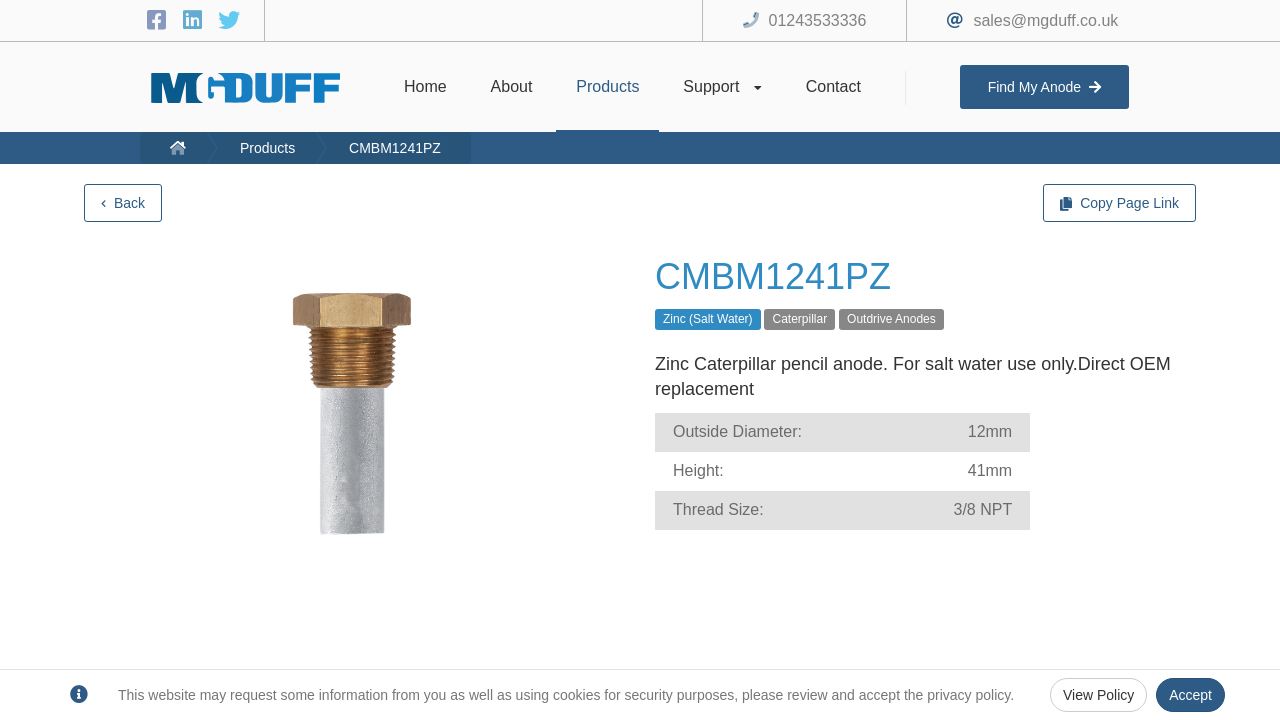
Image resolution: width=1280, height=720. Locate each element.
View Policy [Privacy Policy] (1098, 695)
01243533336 (818, 20)
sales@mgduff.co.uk (1045, 20)
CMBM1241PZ (395, 148)
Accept (1190, 695)
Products (267, 148)
